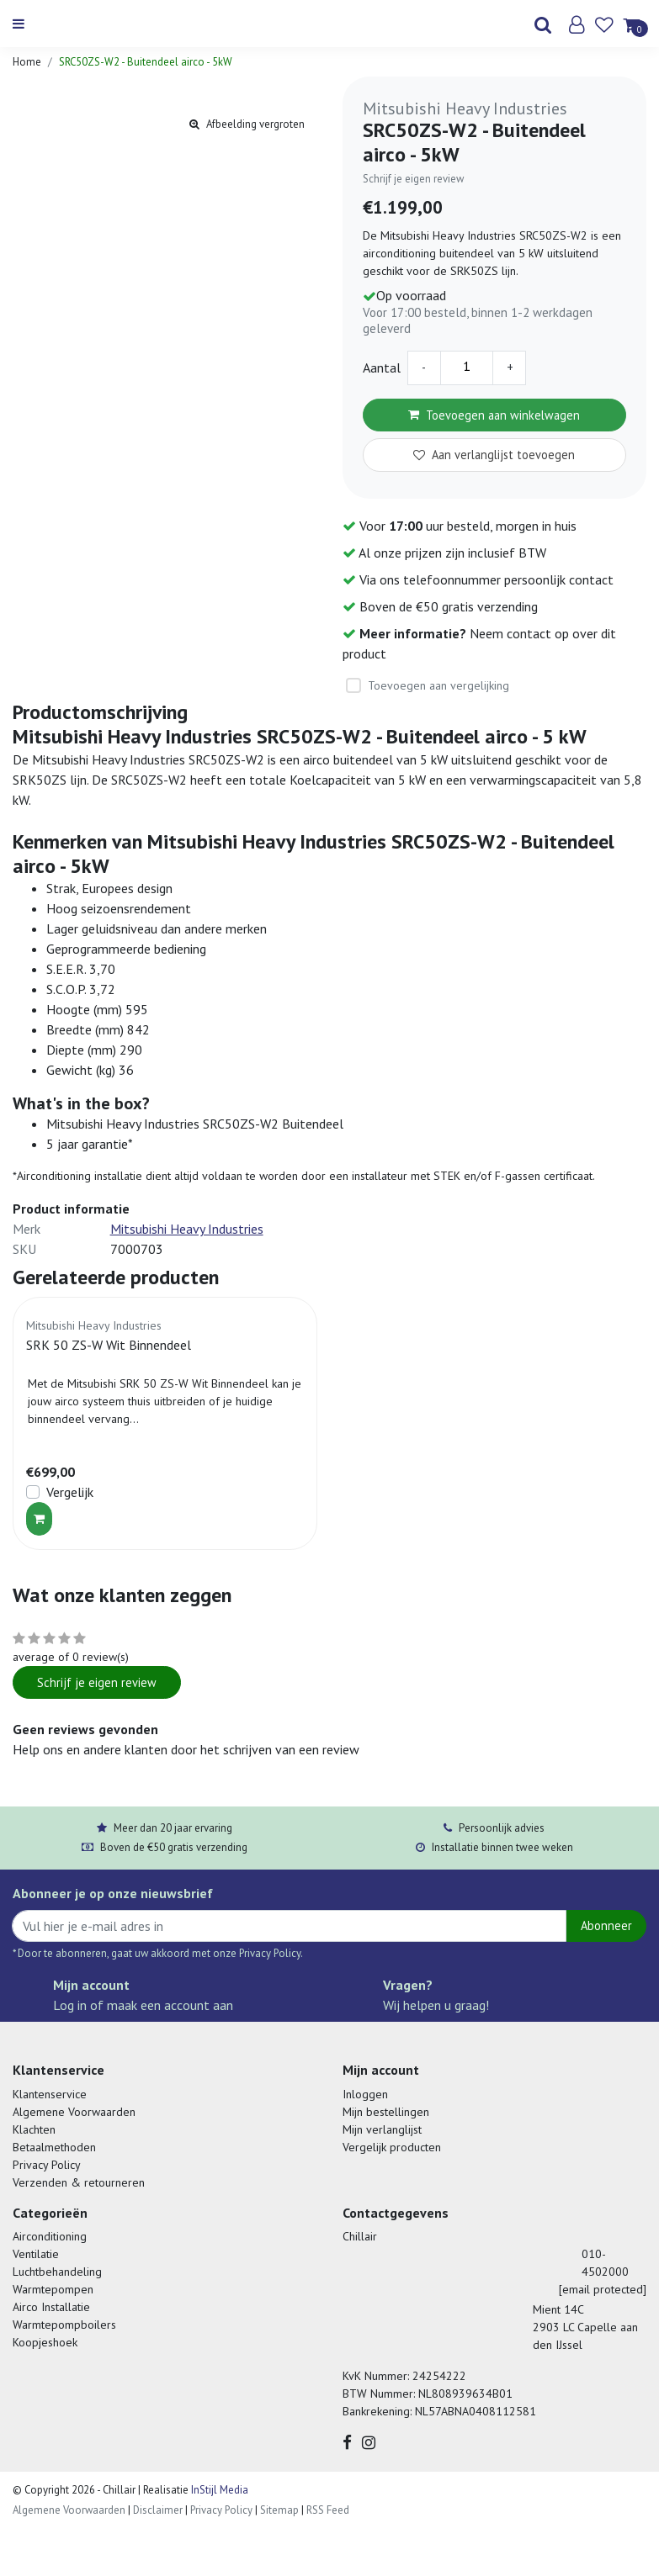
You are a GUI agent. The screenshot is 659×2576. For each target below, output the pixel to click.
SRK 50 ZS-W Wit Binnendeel (108, 1344)
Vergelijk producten (392, 2147)
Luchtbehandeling (57, 2271)
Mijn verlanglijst (382, 2129)
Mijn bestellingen (386, 2111)
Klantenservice (50, 2094)
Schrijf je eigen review (413, 179)
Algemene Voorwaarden (74, 2111)
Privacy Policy (47, 2164)
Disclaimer (158, 2510)
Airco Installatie (51, 2306)
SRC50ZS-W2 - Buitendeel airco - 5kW (145, 62)
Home (27, 62)
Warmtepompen (53, 2289)
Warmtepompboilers (64, 2324)
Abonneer (606, 1925)
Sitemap (279, 2510)
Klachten (34, 2129)
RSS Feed (327, 2510)
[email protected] (602, 2289)
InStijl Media (218, 2490)
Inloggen (365, 2094)
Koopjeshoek (45, 2342)
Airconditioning (50, 2236)
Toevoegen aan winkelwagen (494, 415)
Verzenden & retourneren (79, 2182)
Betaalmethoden (54, 2147)
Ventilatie (36, 2253)
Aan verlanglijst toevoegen (494, 455)
